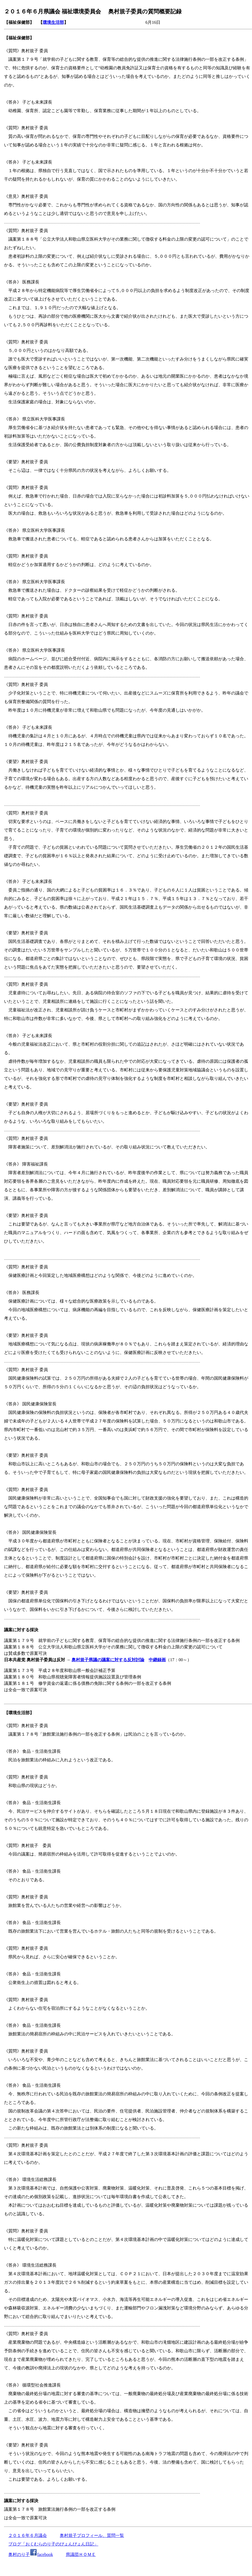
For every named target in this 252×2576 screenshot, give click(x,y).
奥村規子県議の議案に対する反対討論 (108, 1659)
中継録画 (157, 1659)
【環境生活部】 (19, 1712)
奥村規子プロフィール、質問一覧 (92, 2535)
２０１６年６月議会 (27, 2535)
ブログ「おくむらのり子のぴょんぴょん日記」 (53, 2544)
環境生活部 (53, 22)
